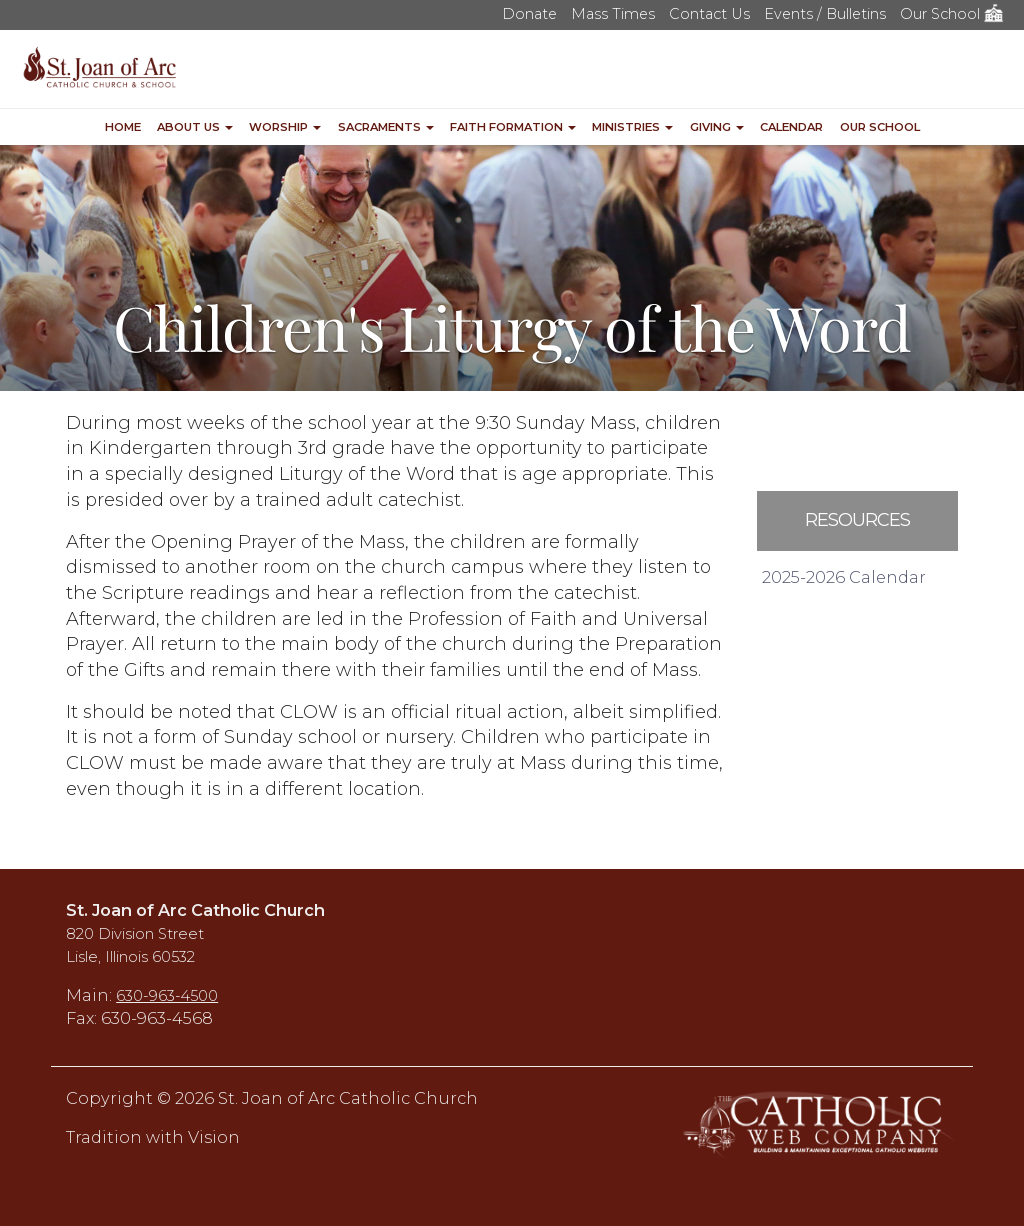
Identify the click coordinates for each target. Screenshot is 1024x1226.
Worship (285, 127)
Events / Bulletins (825, 14)
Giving (717, 127)
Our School (952, 14)
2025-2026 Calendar (844, 577)
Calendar (791, 127)
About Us (195, 127)
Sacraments (386, 127)
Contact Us (709, 14)
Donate (529, 14)
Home (123, 127)
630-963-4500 (167, 996)
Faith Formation (513, 127)
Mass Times (613, 14)
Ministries (632, 127)
